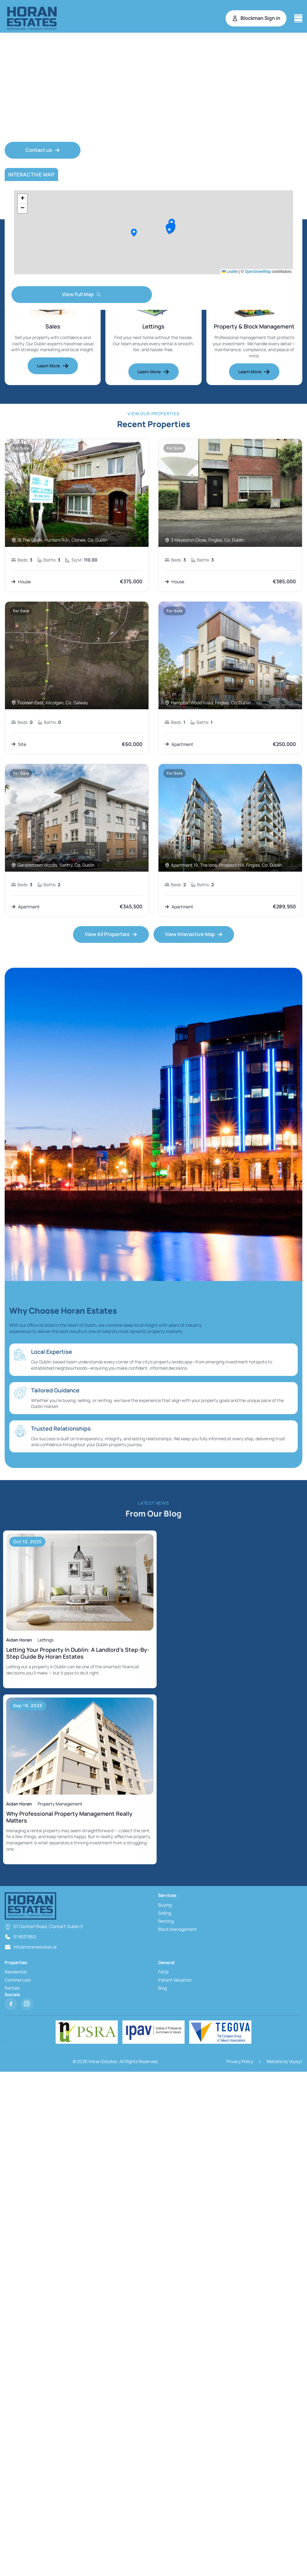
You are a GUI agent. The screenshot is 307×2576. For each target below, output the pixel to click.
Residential (16, 1972)
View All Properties (111, 934)
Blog (162, 1988)
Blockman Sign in (256, 18)
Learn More (53, 366)
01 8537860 (24, 1937)
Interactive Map (31, 174)
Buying (165, 1905)
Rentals (12, 1988)
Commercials (18, 1980)
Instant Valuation (175, 1980)
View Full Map (81, 294)
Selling (164, 1913)
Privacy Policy (240, 2061)
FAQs (163, 1972)
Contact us (42, 150)
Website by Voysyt (284, 2061)
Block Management (177, 1929)
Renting (166, 1921)
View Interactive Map (193, 934)
